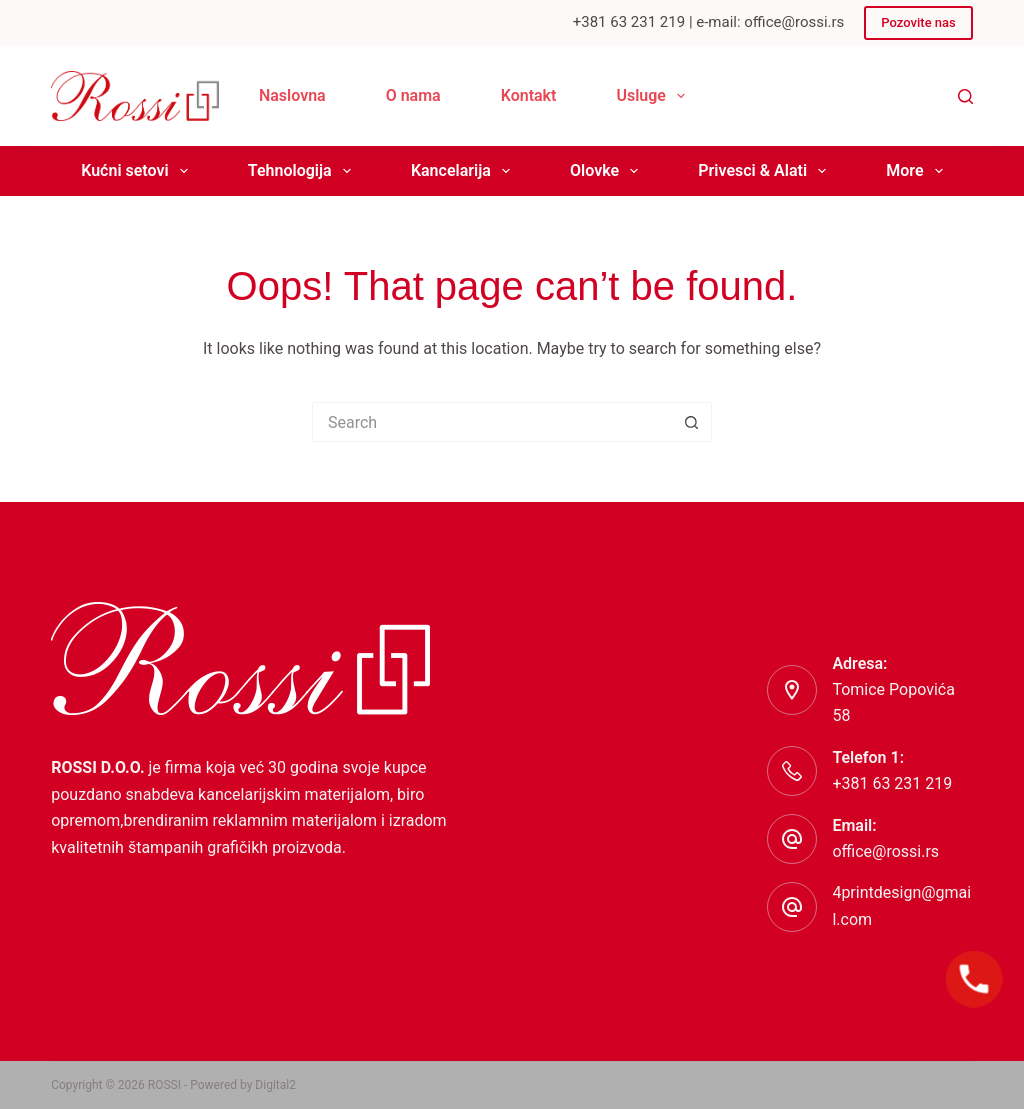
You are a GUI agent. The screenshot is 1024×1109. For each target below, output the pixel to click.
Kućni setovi (138, 171)
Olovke (608, 171)
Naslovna (292, 95)
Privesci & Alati (766, 171)
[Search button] (692, 422)
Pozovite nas (918, 22)
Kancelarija (464, 171)
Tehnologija (303, 171)
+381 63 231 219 (892, 783)
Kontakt (529, 95)
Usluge (654, 96)
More (918, 171)
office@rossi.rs (885, 851)
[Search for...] (492, 422)
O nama (413, 95)
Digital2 (275, 1085)
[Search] (965, 96)
